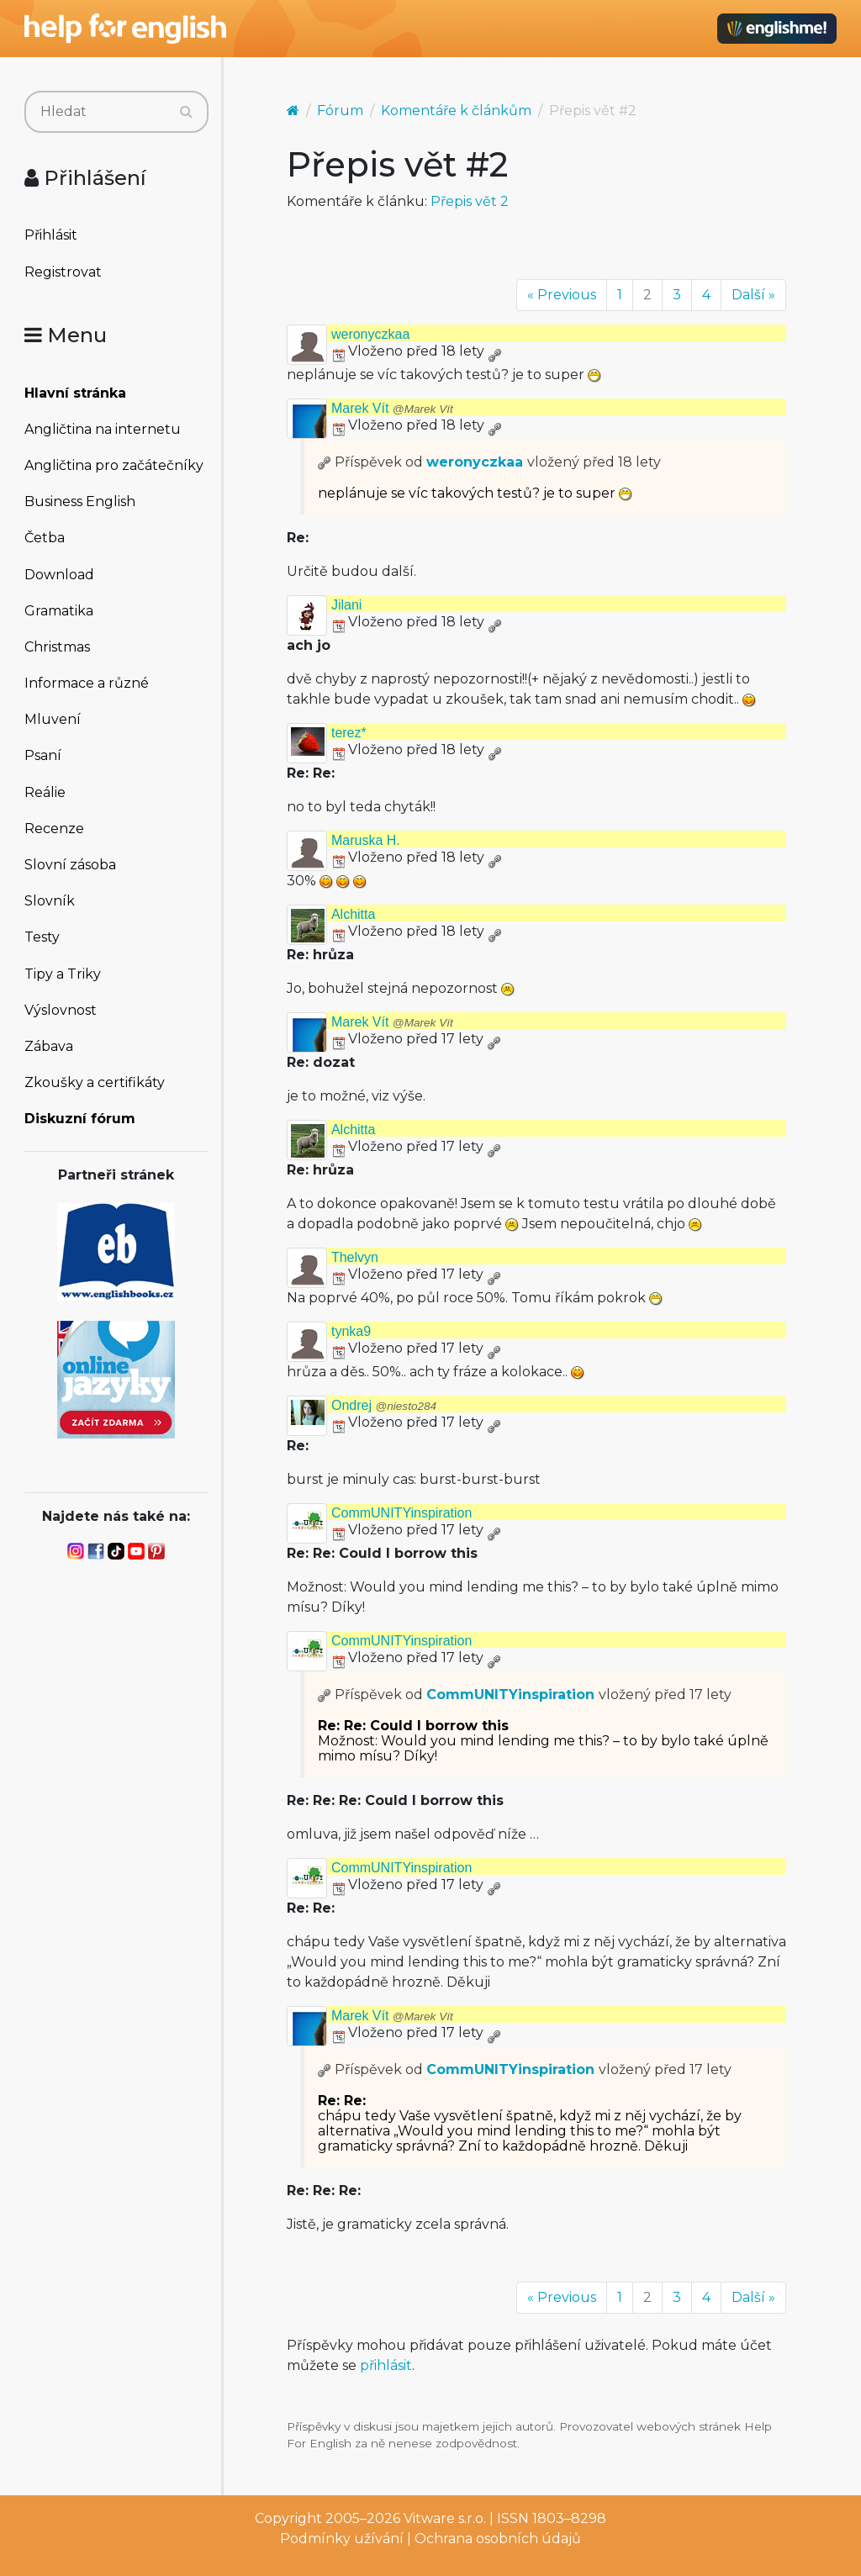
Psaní (42, 755)
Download (59, 575)
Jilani (346, 605)
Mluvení (52, 719)
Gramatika (58, 611)
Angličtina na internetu (102, 429)
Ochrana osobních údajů (498, 2539)
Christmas (57, 647)
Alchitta (353, 914)
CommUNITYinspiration (401, 1513)
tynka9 (351, 1331)
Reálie (45, 792)
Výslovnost (60, 1010)
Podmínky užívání (342, 2539)
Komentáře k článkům (456, 111)
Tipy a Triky (62, 974)
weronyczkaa (370, 334)
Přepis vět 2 (469, 201)
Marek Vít (392, 408)
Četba (44, 538)
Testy (42, 937)
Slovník (49, 901)
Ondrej (383, 1405)
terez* (349, 733)
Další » (753, 295)
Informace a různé (86, 683)
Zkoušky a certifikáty (94, 1082)
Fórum (340, 111)
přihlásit (386, 2365)
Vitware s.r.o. (445, 2518)
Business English (79, 501)
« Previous (561, 295)
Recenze (54, 829)
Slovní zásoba (70, 865)
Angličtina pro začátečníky (113, 465)
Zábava (48, 1046)
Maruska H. (365, 840)
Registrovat (63, 272)
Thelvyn (354, 1257)
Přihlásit (50, 235)
